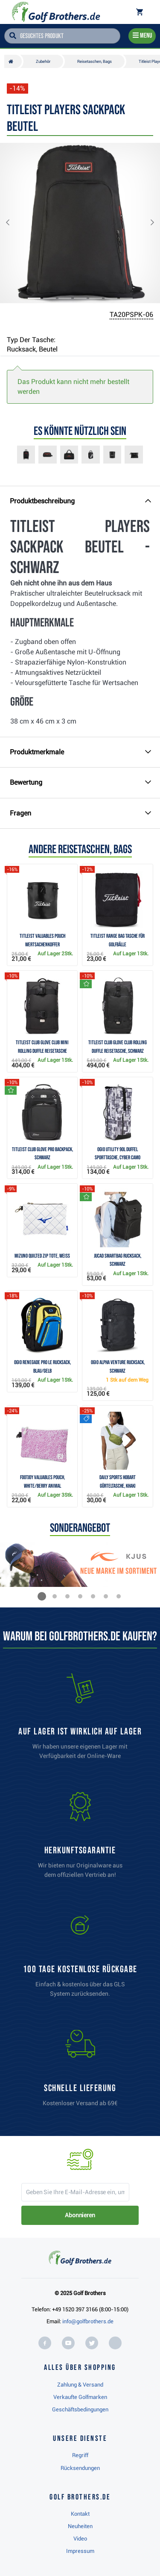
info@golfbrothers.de (87, 2321)
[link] (80, 1958)
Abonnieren (80, 2215)
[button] (14, 223)
